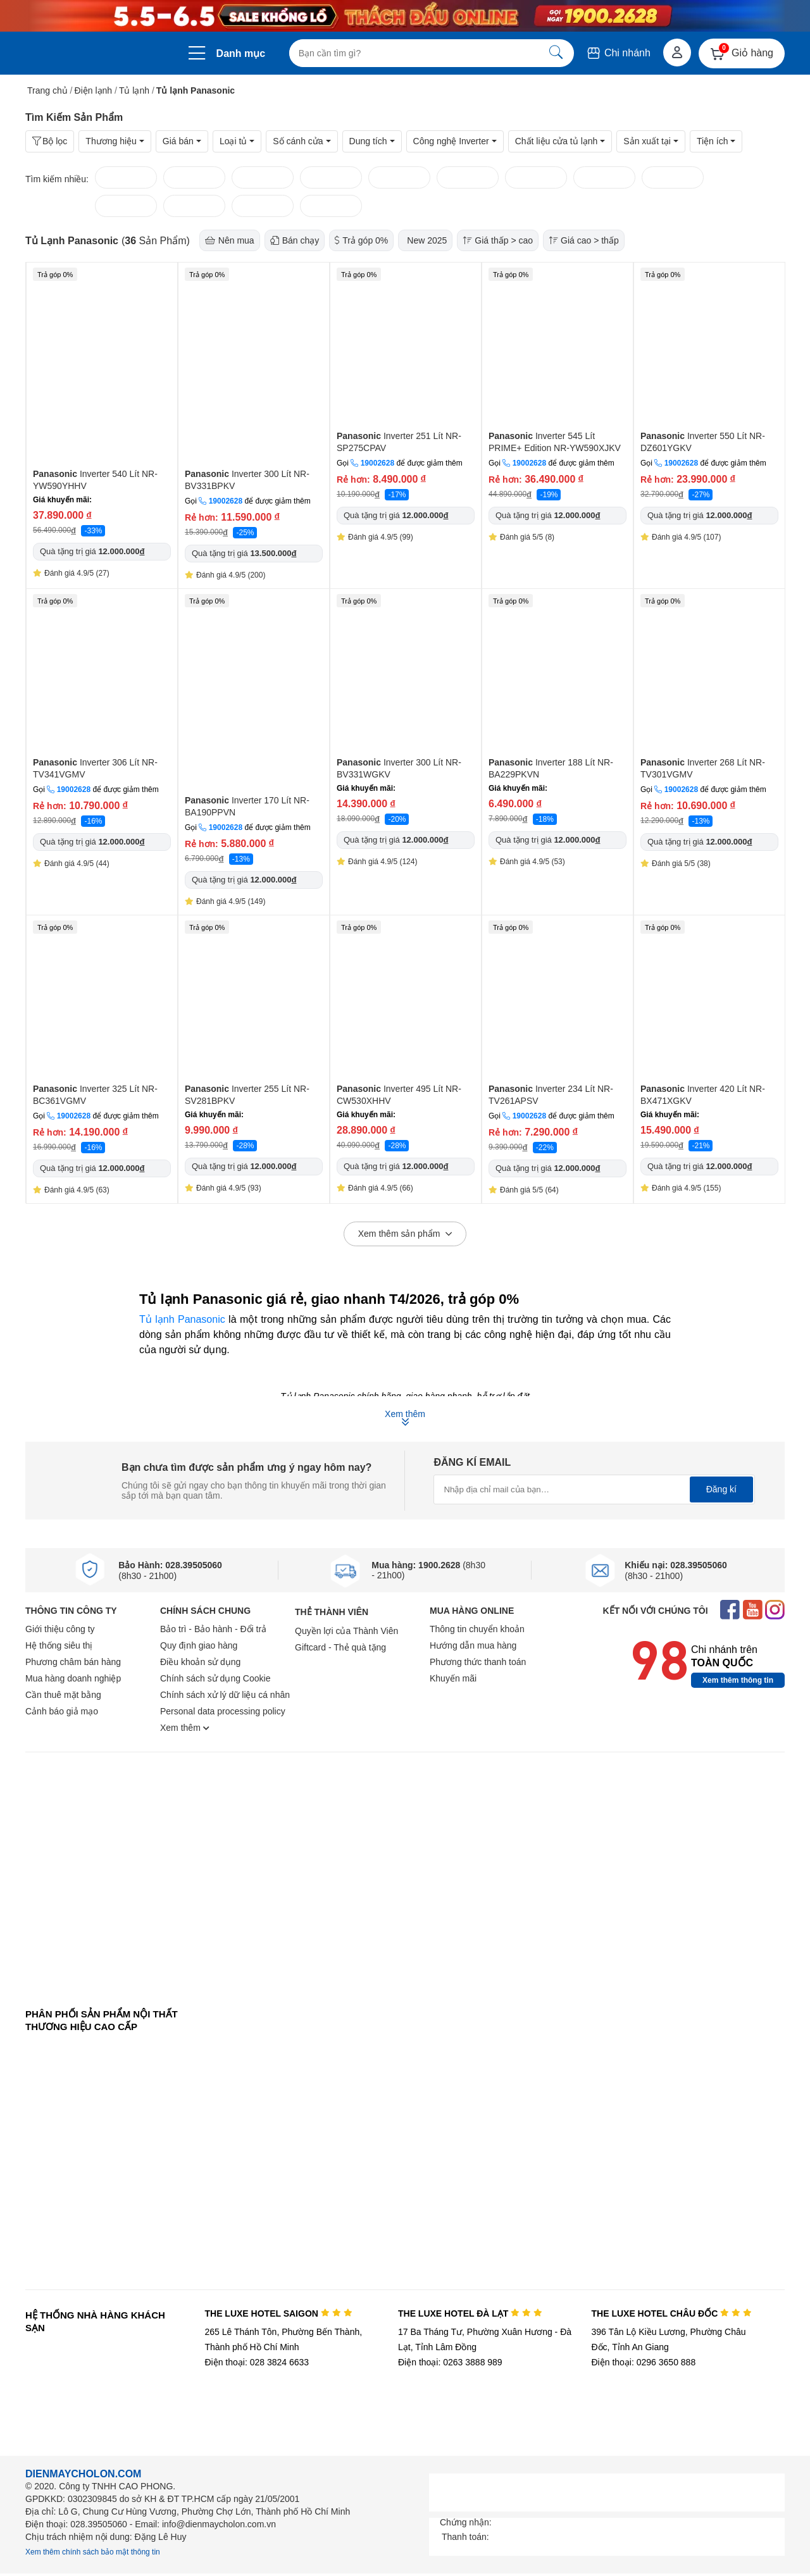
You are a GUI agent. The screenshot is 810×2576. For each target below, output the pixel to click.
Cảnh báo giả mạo (61, 1711)
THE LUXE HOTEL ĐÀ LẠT (470, 2313)
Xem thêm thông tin (737, 1680)
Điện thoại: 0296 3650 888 (644, 2362)
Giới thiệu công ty (60, 1629)
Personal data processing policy (222, 1711)
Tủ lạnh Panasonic (182, 1319)
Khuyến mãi (453, 1678)
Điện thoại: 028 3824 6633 (256, 2362)
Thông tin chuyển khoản (477, 1629)
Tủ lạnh (134, 90)
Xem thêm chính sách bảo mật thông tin (92, 2552)
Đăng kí (721, 1489)
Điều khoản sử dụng (200, 1662)
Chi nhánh (618, 52)
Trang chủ (47, 90)
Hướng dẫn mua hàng (473, 1645)
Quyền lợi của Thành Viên (346, 1631)
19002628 (225, 501)
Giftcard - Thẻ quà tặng (340, 1647)
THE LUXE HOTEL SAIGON (278, 2313)
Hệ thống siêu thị (58, 1645)
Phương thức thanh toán (478, 1662)
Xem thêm (184, 1728)
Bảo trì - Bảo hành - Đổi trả (213, 1629)
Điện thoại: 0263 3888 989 (450, 2362)
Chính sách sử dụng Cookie (215, 1678)
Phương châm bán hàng (73, 1662)
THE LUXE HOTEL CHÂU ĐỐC (672, 2313)
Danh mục (241, 53)
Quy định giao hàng (198, 1645)
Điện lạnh (94, 90)
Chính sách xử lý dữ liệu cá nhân (225, 1695)
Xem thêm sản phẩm (405, 1234)
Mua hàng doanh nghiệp (73, 1678)
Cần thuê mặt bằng (63, 1695)
